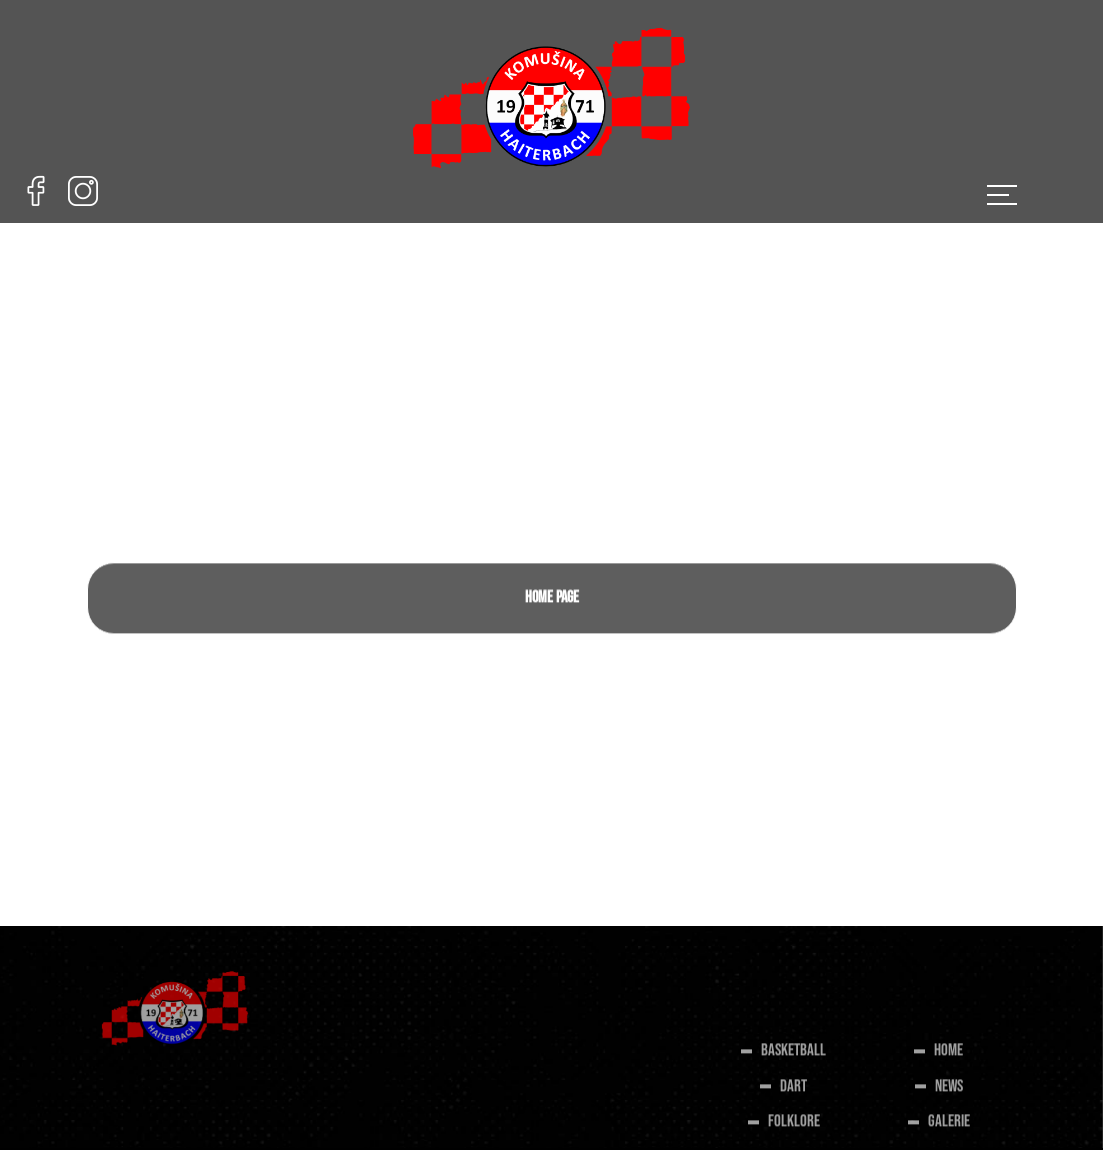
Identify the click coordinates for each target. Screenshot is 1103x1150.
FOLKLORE (794, 1127)
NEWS (949, 1092)
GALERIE (949, 1127)
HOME (948, 1056)
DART (793, 1092)
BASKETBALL (793, 1056)
